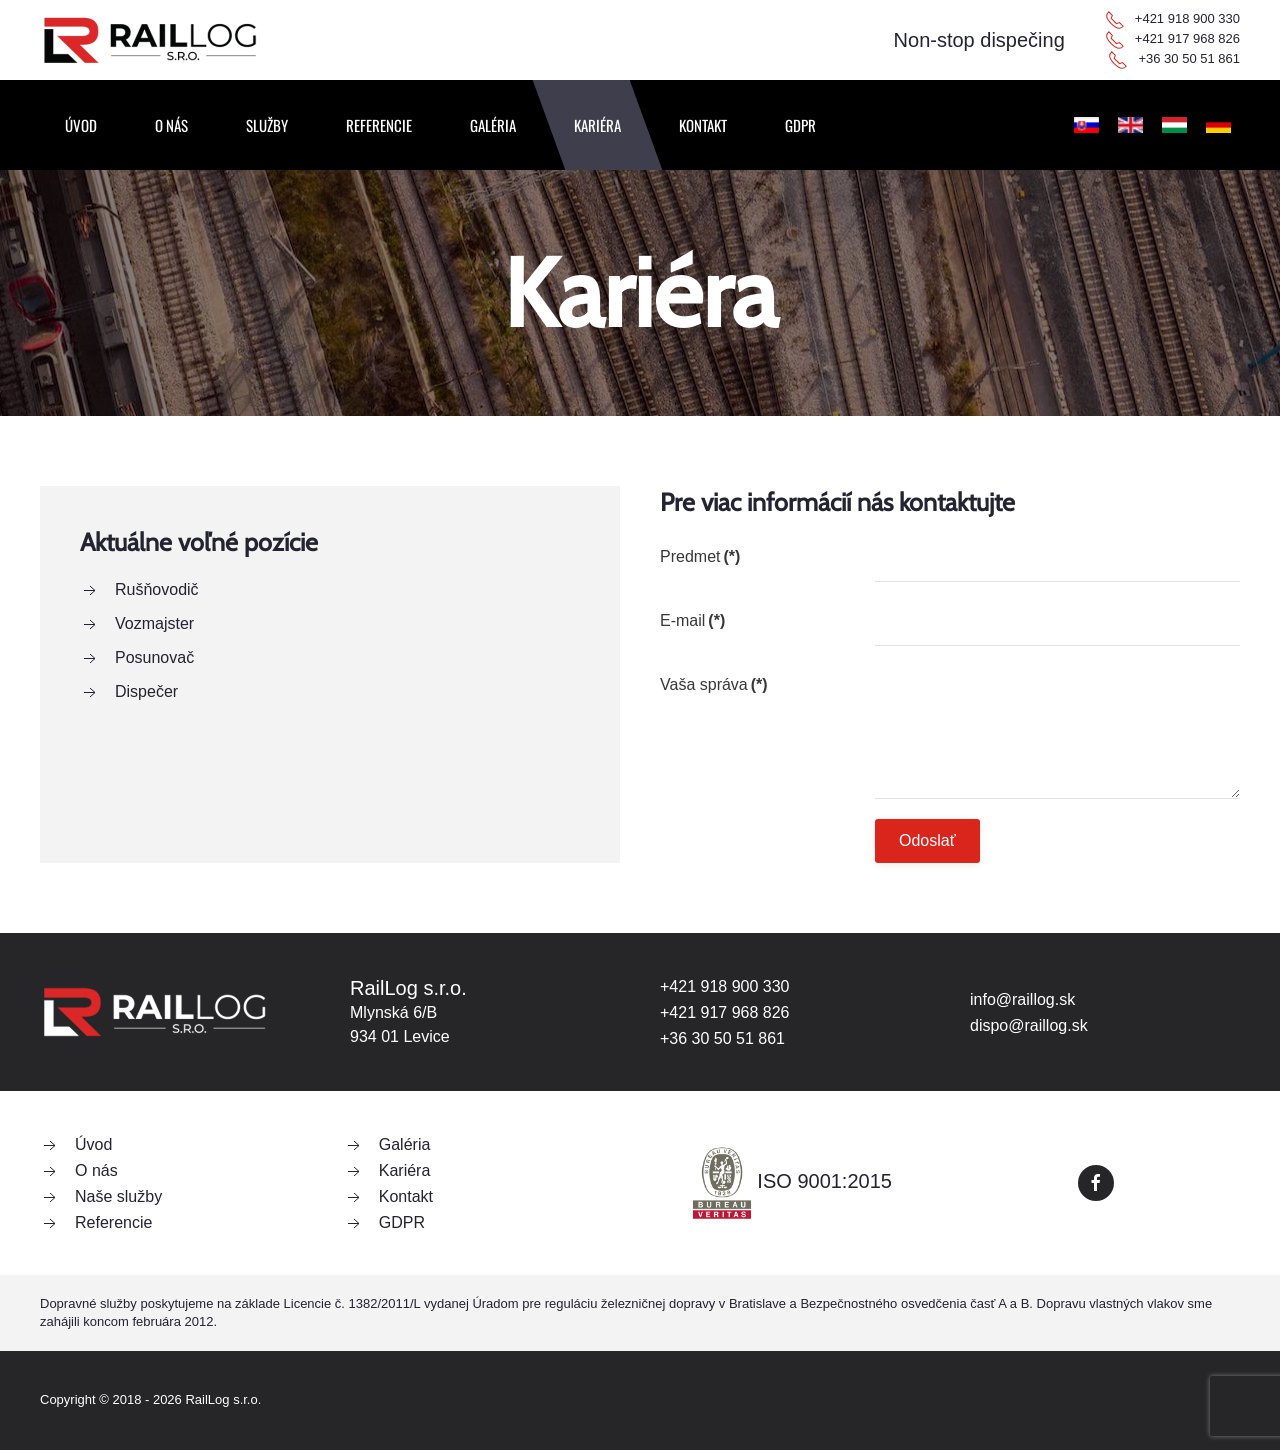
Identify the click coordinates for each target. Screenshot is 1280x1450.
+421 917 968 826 (1187, 38)
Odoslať (927, 840)
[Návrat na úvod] (150, 40)
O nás (171, 125)
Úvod (81, 125)
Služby (267, 125)
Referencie (379, 125)
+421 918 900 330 (1187, 18)
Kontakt (703, 125)
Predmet (700, 556)
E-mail (692, 620)
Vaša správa (714, 684)
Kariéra (597, 125)
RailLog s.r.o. (223, 1399)
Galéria (493, 125)
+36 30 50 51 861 (1189, 58)
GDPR (800, 125)
